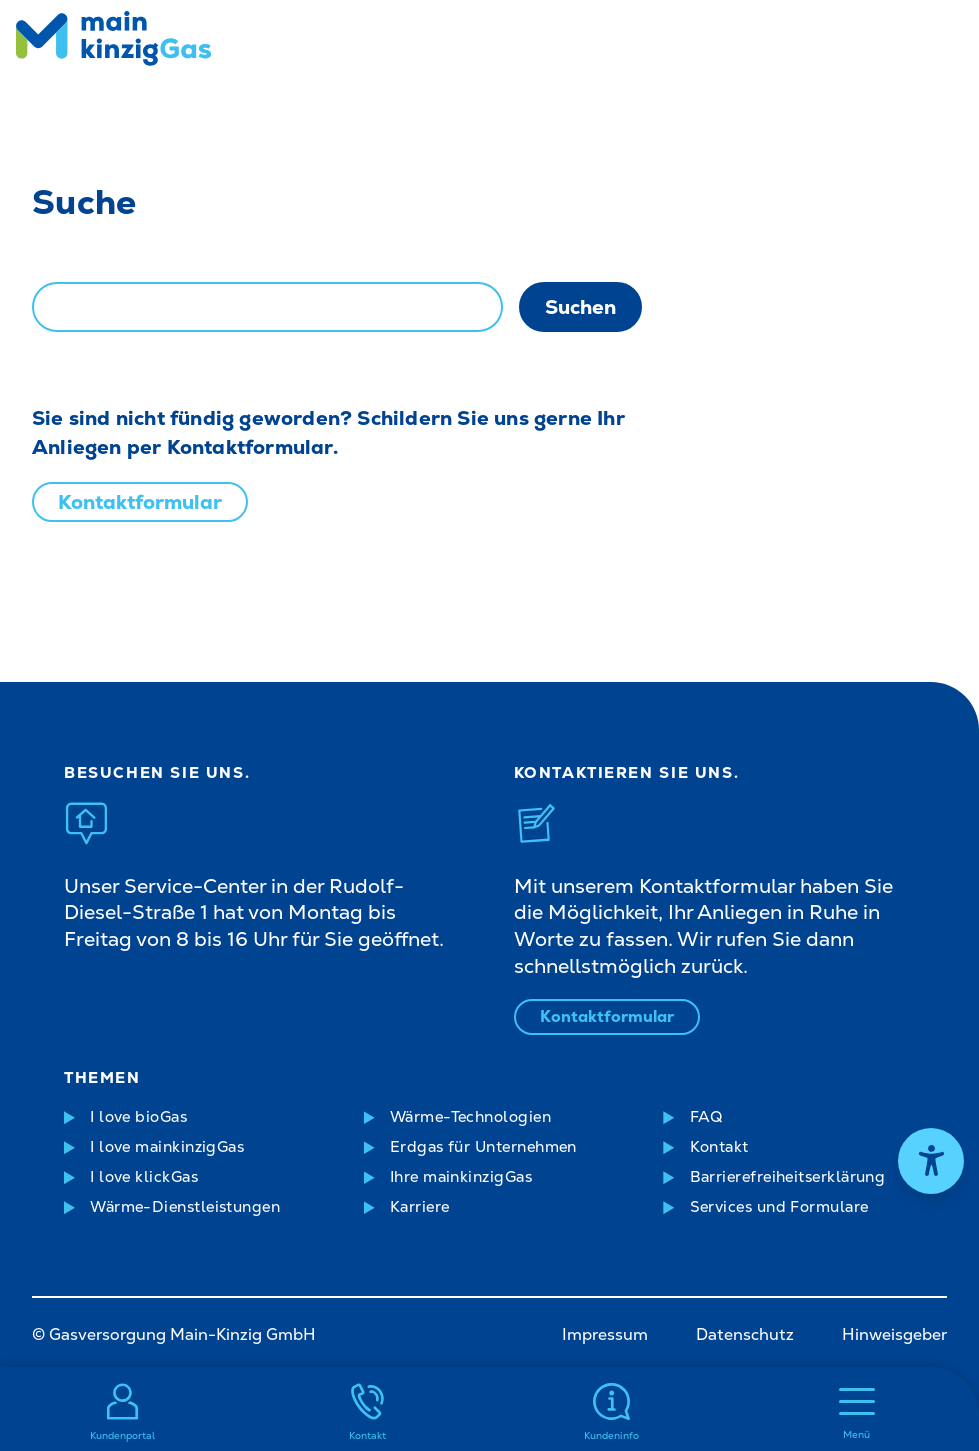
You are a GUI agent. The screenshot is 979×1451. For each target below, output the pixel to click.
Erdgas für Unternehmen (483, 1147)
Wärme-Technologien (470, 1117)
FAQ (706, 1117)
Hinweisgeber (894, 1334)
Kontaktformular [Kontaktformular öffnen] (607, 1016)
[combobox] (267, 307)
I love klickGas (144, 1177)
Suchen (580, 307)
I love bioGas (138, 1117)
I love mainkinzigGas (167, 1147)
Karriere (420, 1207)
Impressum (605, 1334)
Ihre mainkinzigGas (461, 1177)
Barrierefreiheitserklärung (788, 1177)
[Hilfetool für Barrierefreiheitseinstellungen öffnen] (931, 1161)
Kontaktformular (140, 502)
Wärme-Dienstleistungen (185, 1207)
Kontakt (719, 1147)
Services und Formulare (779, 1207)
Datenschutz (745, 1334)
